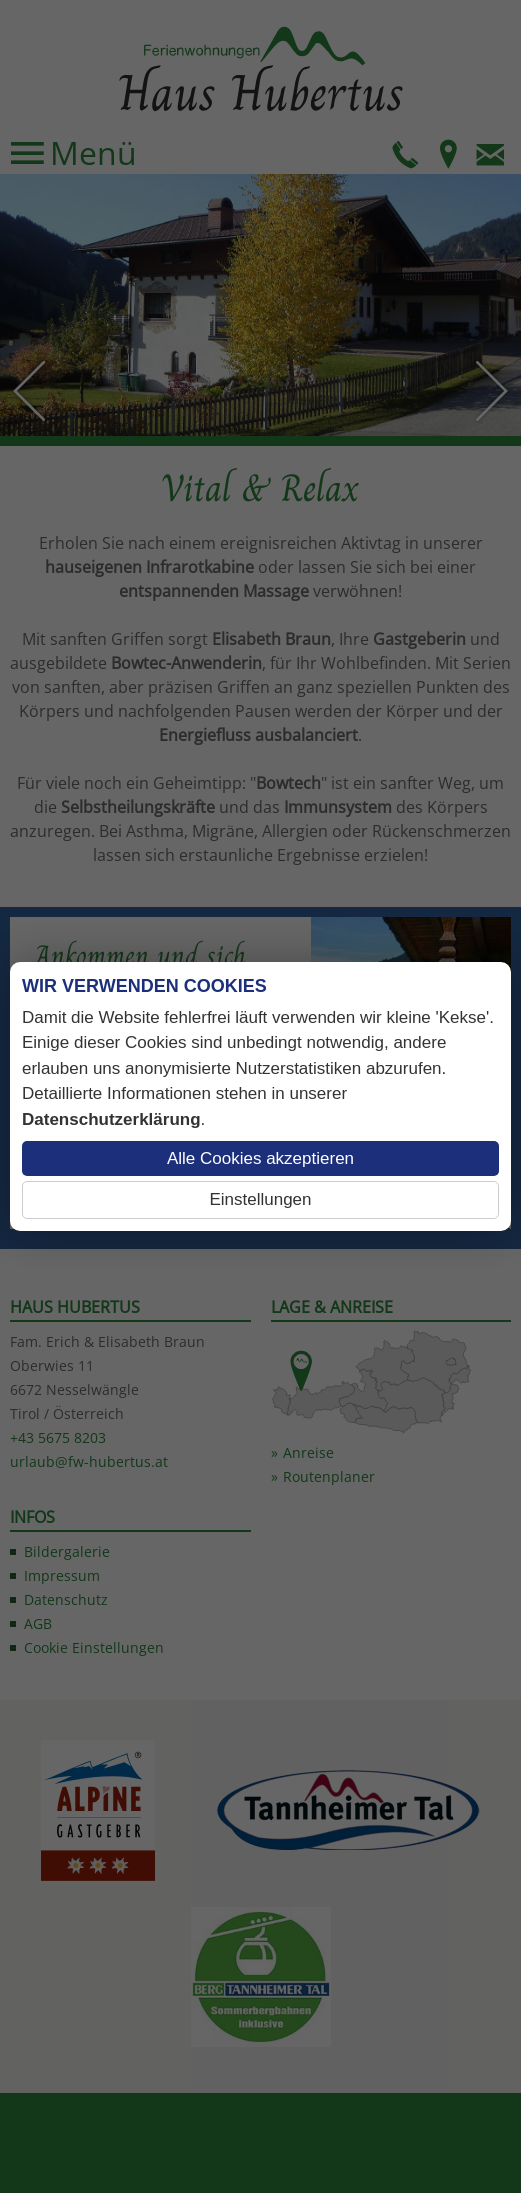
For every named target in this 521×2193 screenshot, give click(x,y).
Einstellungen (260, 1199)
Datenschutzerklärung (111, 1119)
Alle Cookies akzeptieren (260, 1158)
